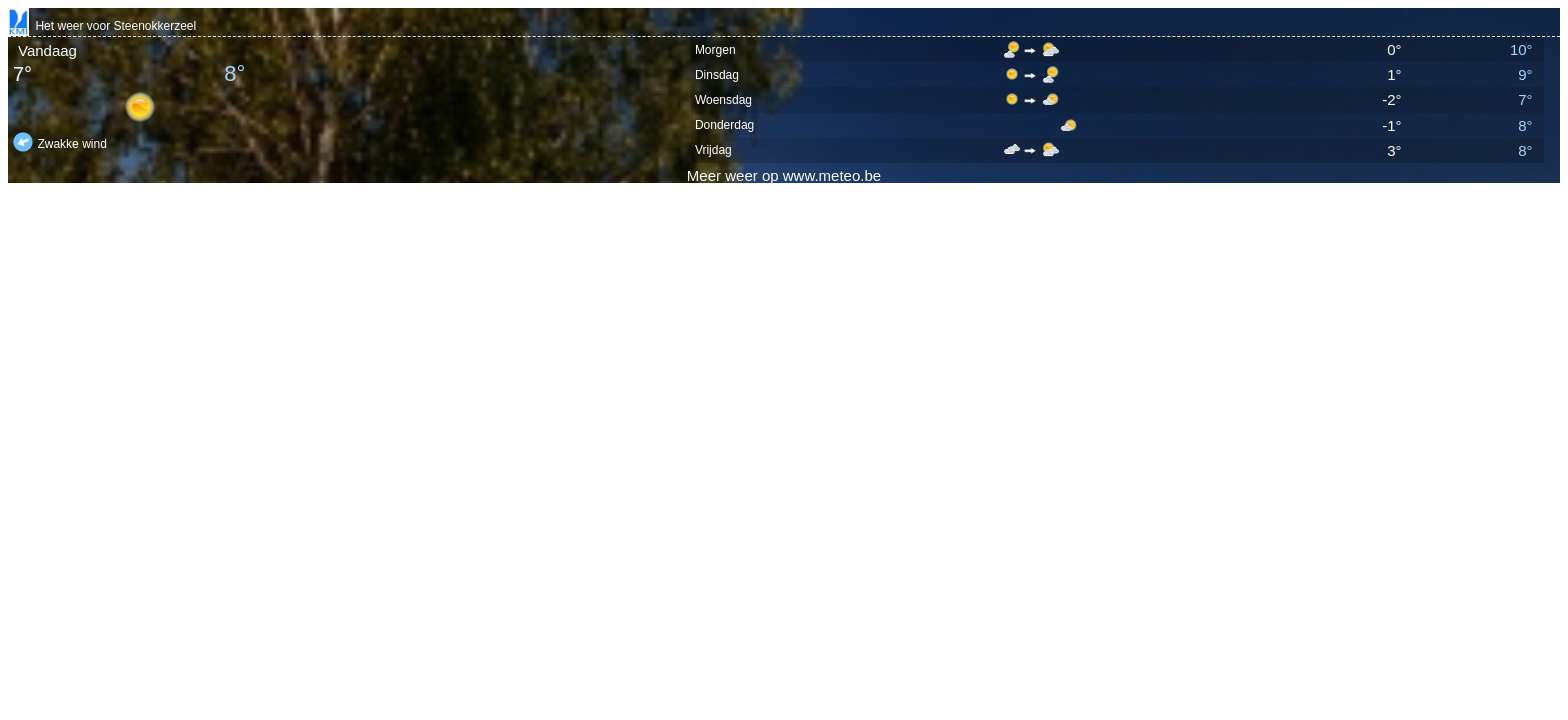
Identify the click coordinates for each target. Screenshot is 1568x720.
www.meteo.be (832, 175)
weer (741, 175)
